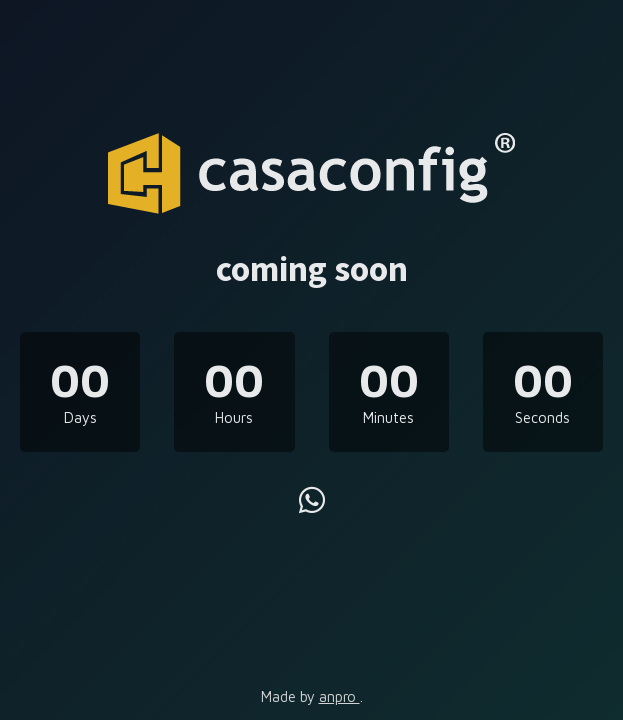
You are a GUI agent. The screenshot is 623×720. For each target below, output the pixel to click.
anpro (339, 696)
